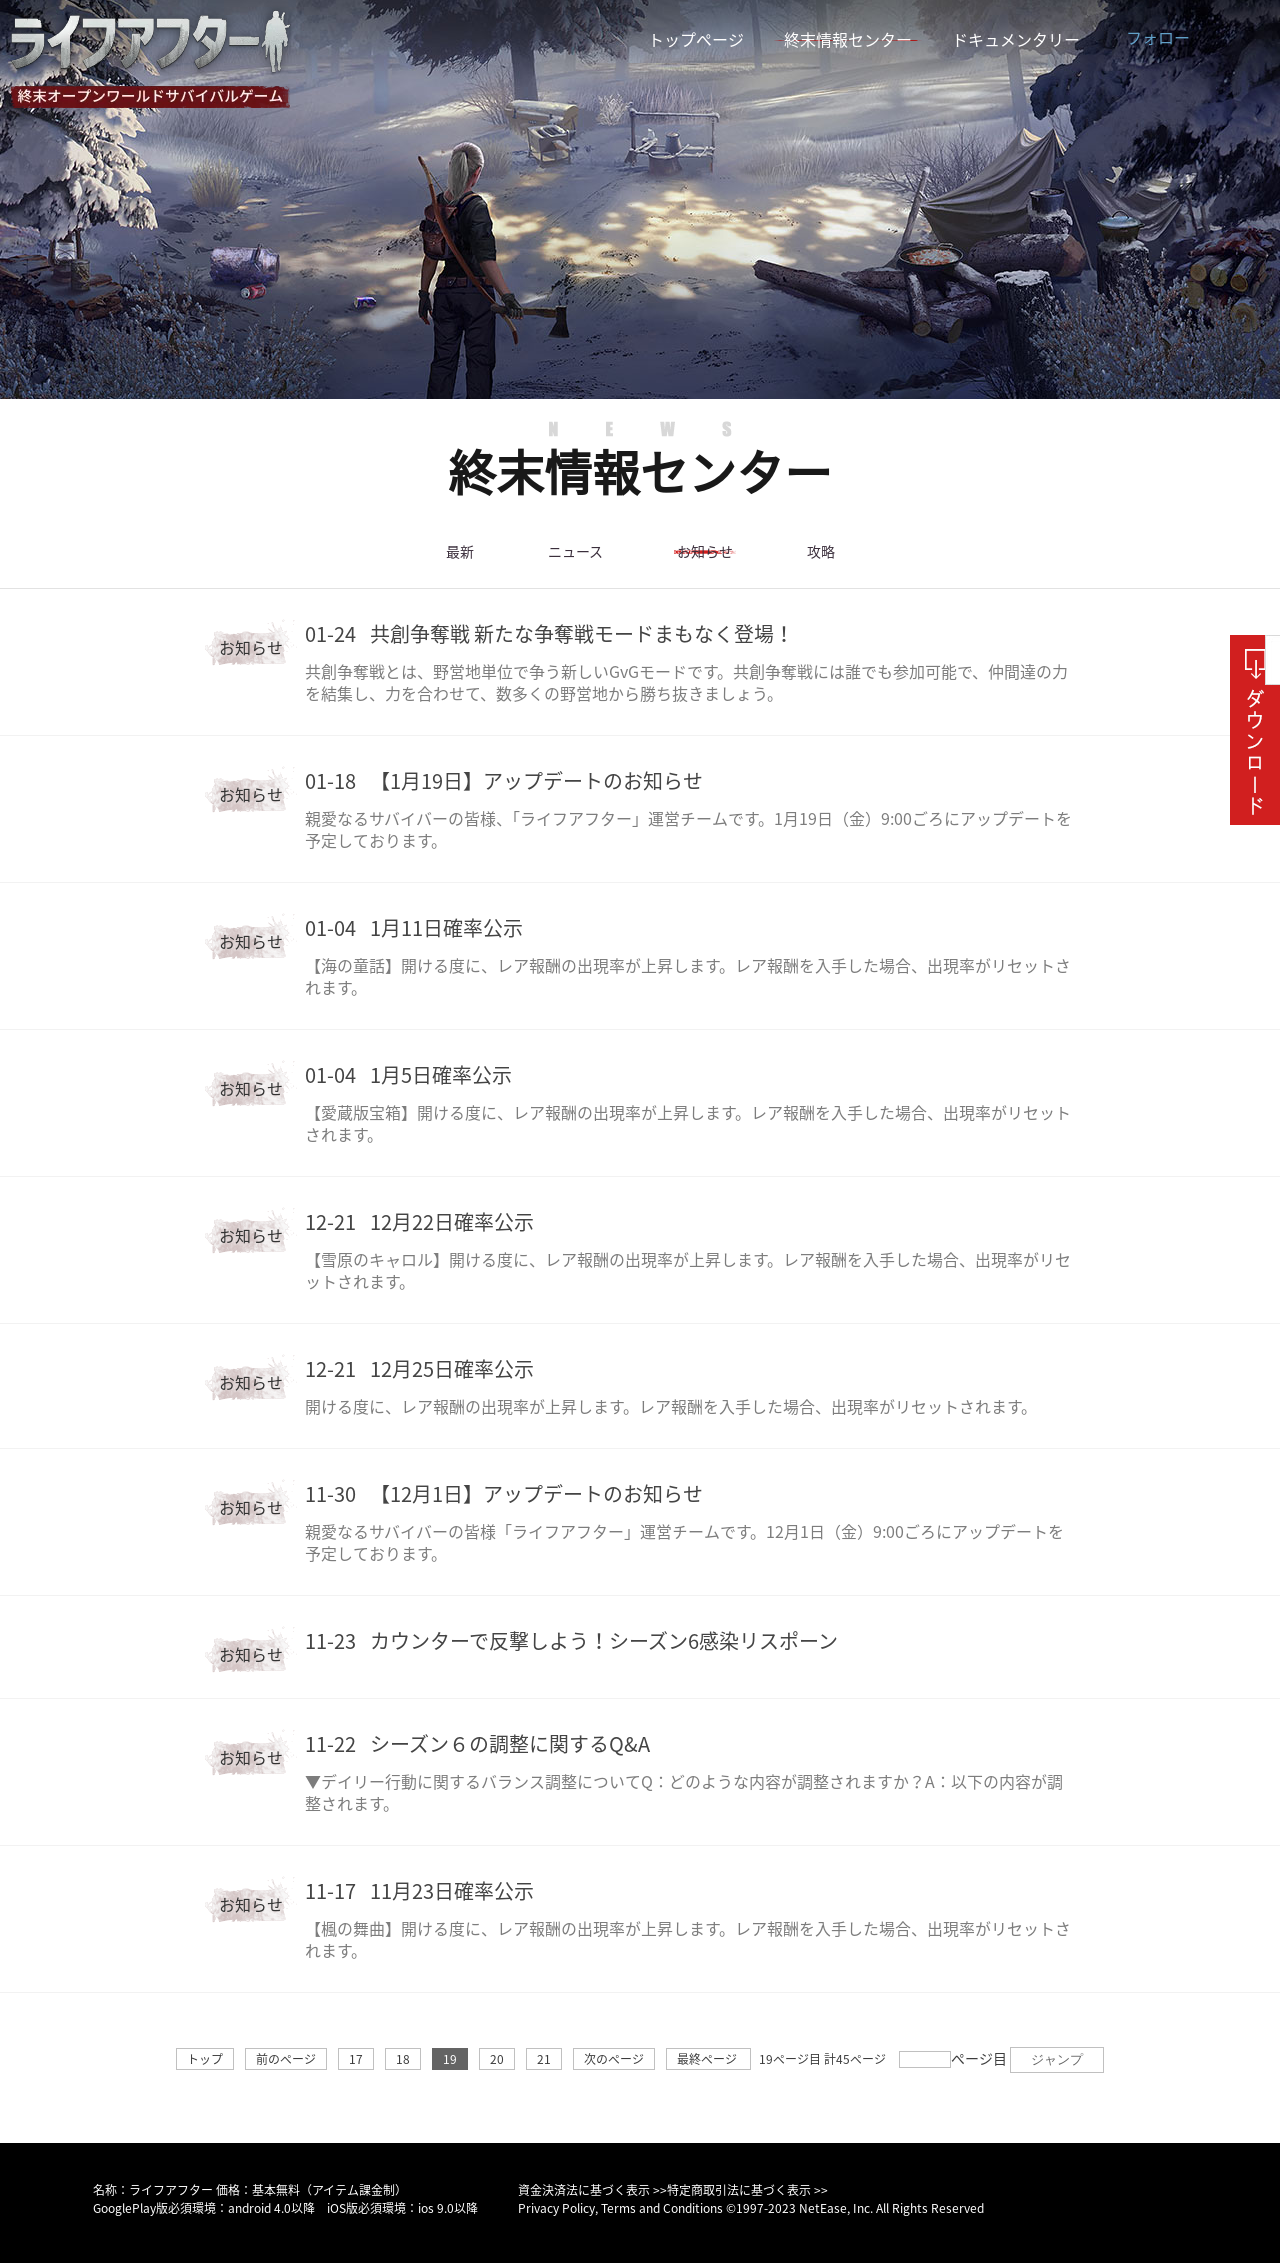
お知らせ (705, 552)
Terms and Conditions (662, 2208)
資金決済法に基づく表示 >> (592, 2190)
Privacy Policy (556, 2208)
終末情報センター (848, 40)
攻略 (821, 552)
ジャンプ (1057, 2059)
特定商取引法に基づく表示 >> (747, 2190)
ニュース (575, 552)
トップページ (696, 40)
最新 (460, 552)
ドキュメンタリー (1016, 40)
